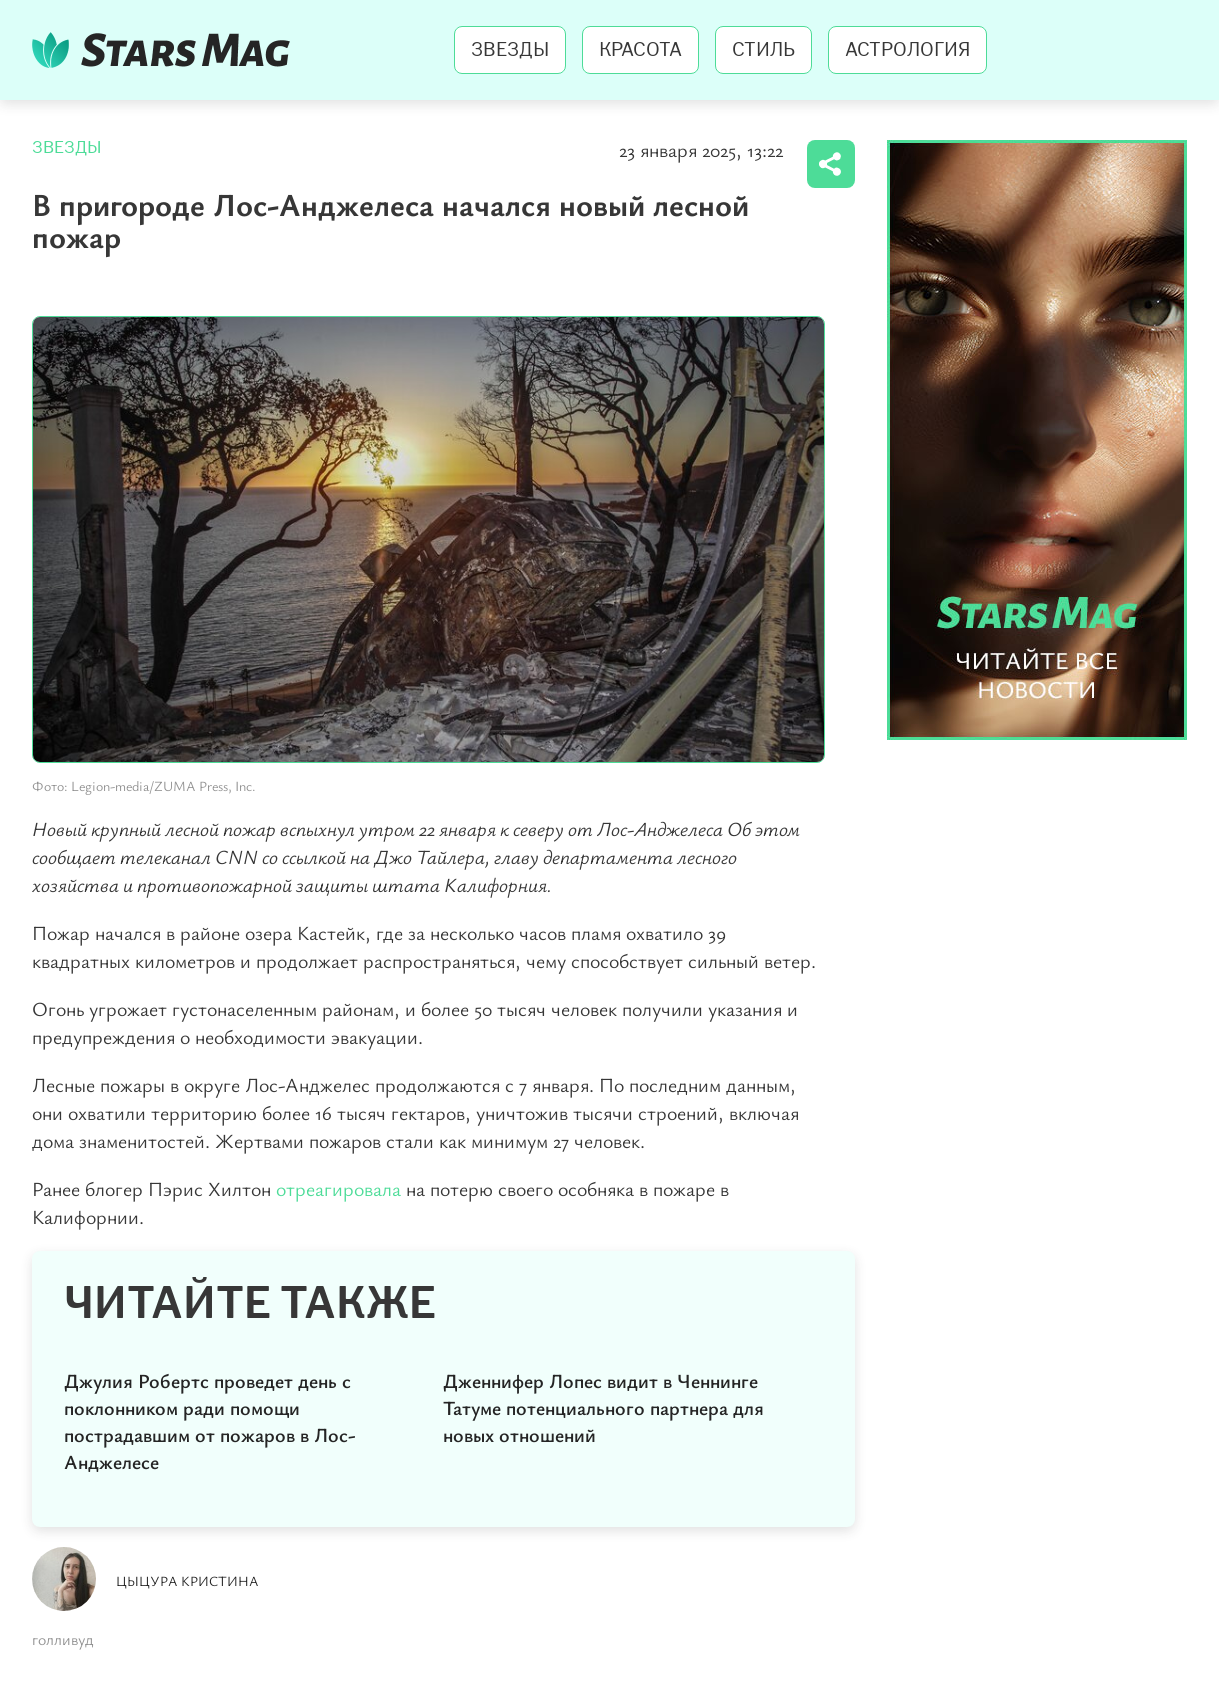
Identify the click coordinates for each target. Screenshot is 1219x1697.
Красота (640, 50)
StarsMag (166, 50)
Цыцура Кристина (187, 1580)
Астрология (907, 50)
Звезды (510, 50)
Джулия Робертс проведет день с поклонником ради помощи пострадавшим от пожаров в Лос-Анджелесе (210, 1421)
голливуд (62, 1639)
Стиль (763, 50)
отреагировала (338, 1188)
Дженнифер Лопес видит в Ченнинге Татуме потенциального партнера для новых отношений (603, 1407)
